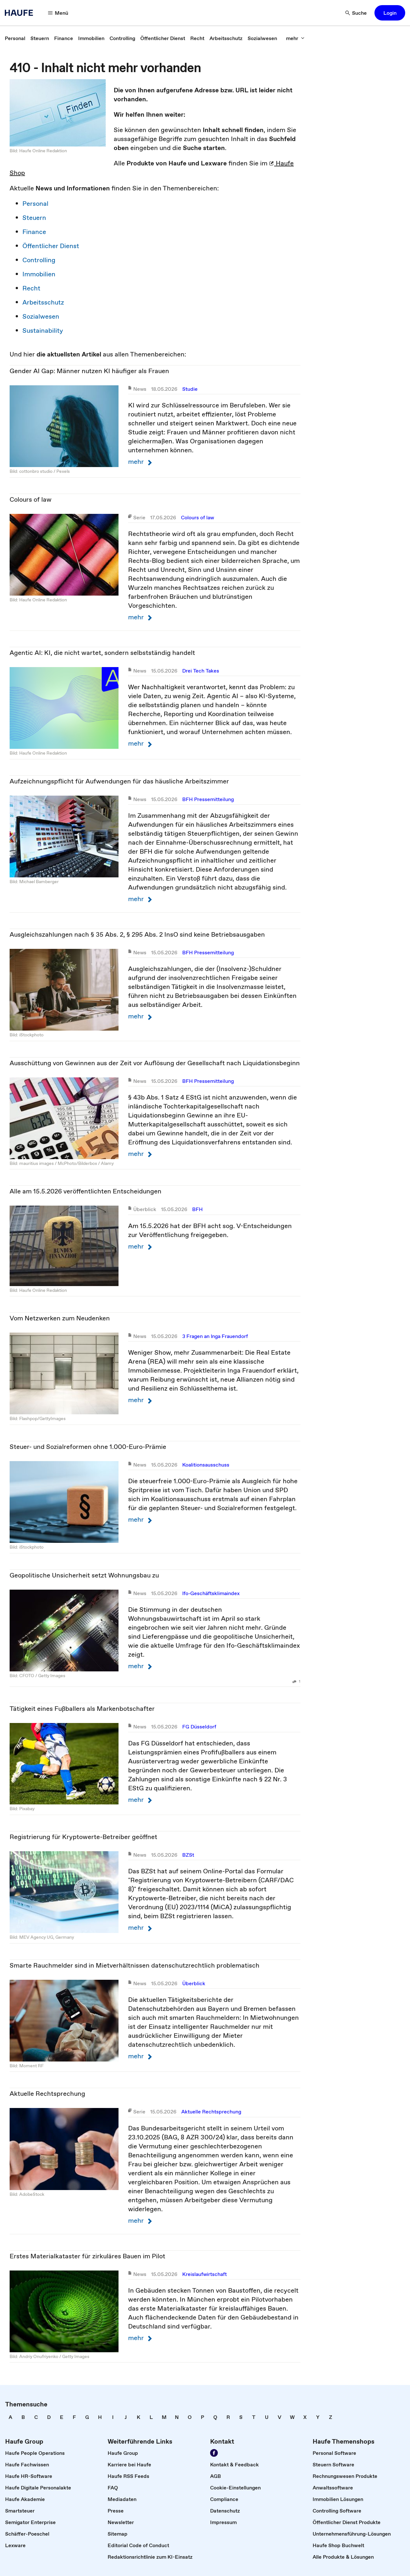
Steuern (34, 217)
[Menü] (58, 13)
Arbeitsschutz (43, 302)
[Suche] (356, 13)
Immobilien (38, 274)
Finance (34, 231)
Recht (31, 288)
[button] (389, 13)
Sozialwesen (40, 316)
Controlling (38, 259)
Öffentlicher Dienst (50, 245)
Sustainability (42, 330)
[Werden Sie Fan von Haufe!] (214, 2453)
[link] (15, 38)
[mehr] (295, 38)
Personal (35, 203)
